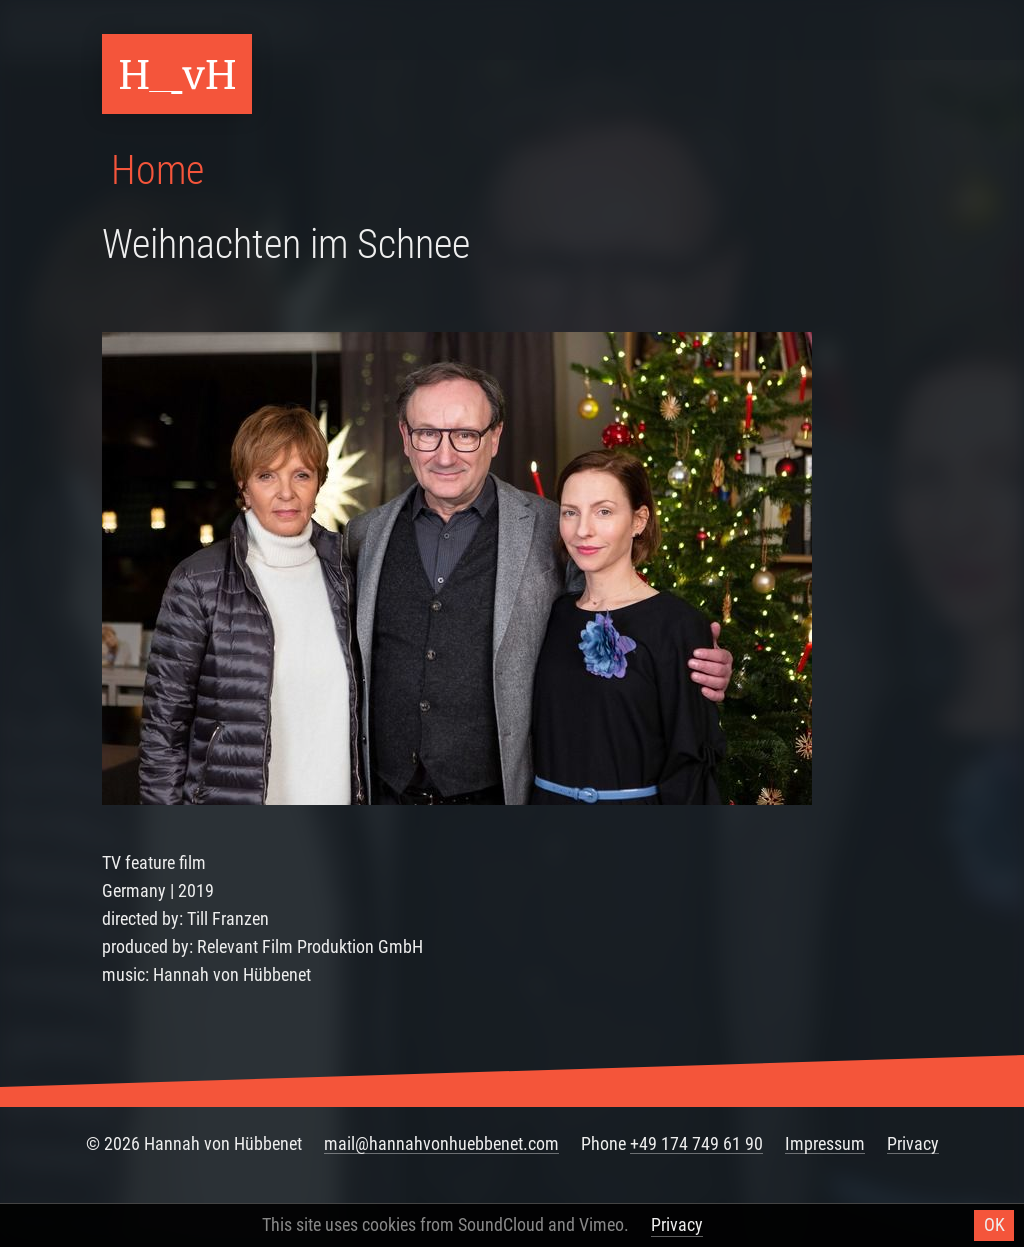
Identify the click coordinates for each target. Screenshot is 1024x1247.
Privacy (913, 1143)
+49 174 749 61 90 (696, 1143)
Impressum (825, 1143)
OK (994, 1224)
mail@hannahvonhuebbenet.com (441, 1143)
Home (157, 170)
